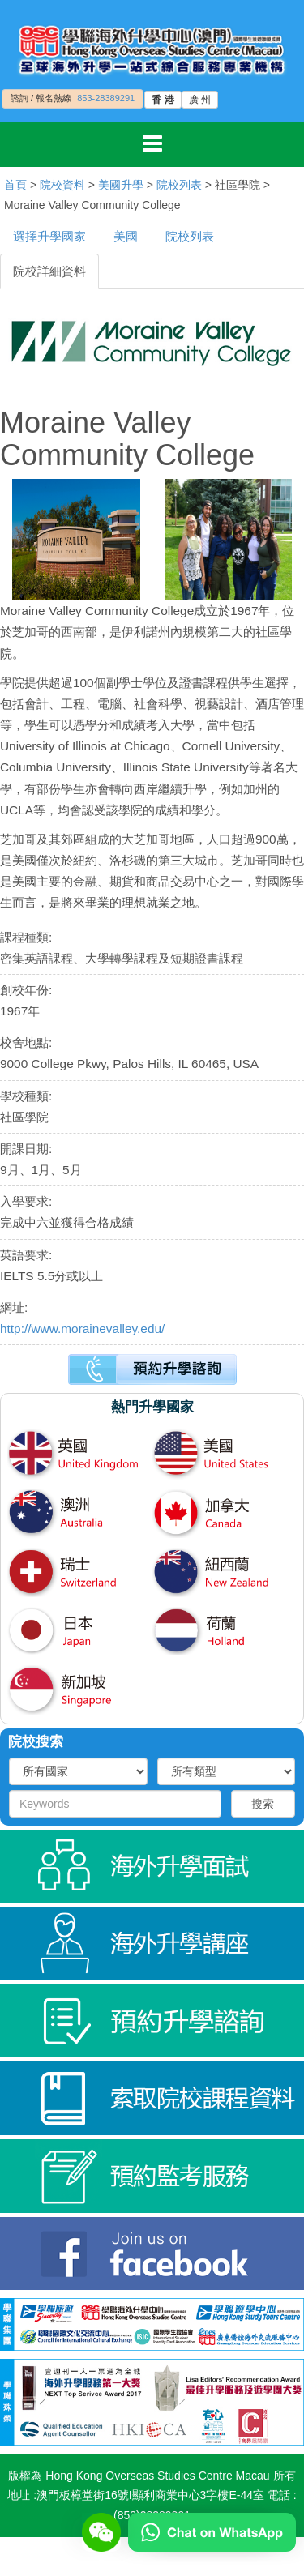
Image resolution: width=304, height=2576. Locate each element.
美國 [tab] (125, 236)
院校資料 (62, 184)
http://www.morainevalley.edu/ (82, 1328)
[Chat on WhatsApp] (212, 2531)
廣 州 (200, 99)
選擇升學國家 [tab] (49, 236)
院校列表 (179, 184)
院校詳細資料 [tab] (49, 271)
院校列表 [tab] (189, 236)
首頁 (15, 184)
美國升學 (120, 184)
